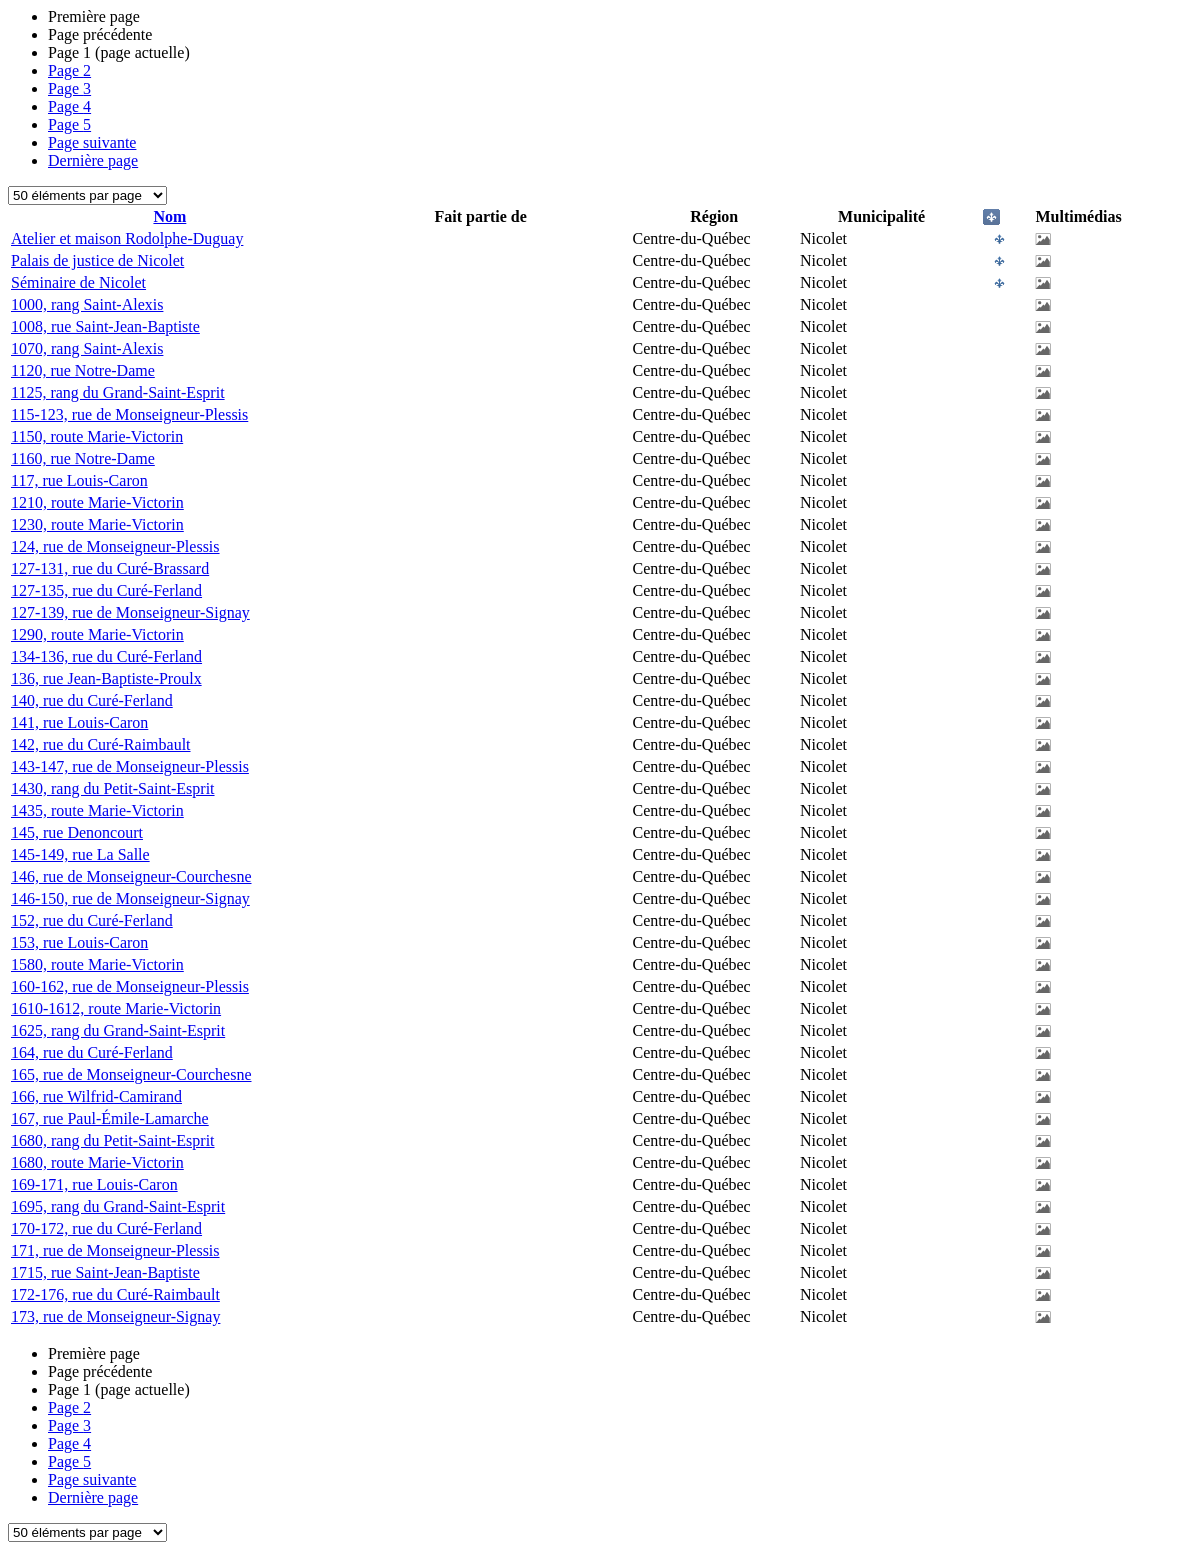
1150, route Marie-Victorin (97, 436)
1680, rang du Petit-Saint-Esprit (113, 1140)
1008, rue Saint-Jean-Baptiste (105, 326)
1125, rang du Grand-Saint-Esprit (118, 392)
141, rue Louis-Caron (79, 722)
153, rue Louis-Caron (79, 942)
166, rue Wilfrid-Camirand (96, 1096)
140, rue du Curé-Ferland (92, 700)
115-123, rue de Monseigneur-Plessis (129, 414)
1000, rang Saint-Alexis (87, 304)
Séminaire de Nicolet (78, 282)
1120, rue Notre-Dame (83, 370)
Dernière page (93, 160)
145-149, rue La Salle (80, 854)
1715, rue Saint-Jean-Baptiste (105, 1272)
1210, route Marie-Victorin (97, 502)
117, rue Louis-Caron (79, 480)
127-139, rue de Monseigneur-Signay (130, 612)
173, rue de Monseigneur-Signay (115, 1316)
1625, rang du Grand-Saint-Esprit (118, 1030)
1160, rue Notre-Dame (83, 458)
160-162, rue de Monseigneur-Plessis (130, 986)
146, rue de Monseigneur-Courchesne (131, 876)
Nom (169, 216)
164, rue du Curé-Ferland (92, 1052)
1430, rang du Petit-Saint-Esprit (113, 788)
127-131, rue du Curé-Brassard (110, 568)
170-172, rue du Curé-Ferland (106, 1228)
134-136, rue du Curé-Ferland (106, 656)
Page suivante (92, 142)
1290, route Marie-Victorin (97, 634)
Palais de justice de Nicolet (97, 260)
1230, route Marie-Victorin (97, 524)
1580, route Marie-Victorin (97, 964)
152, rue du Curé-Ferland (92, 920)
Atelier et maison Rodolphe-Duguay (127, 238)
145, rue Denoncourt (77, 832)
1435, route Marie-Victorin (97, 810)
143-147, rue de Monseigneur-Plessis (130, 766)
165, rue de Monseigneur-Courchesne (131, 1074)
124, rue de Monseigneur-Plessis (115, 546)
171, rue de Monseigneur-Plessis (115, 1250)
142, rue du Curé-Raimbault (101, 744)
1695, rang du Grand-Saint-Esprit (118, 1206)
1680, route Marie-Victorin (97, 1162)
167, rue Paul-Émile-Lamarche (110, 1118)
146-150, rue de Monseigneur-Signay (130, 898)
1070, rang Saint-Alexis (87, 348)
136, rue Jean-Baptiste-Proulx (106, 678)
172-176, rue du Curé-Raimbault (115, 1294)
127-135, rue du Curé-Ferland (106, 590)
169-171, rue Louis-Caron (94, 1184)
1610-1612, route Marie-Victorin (116, 1008)
